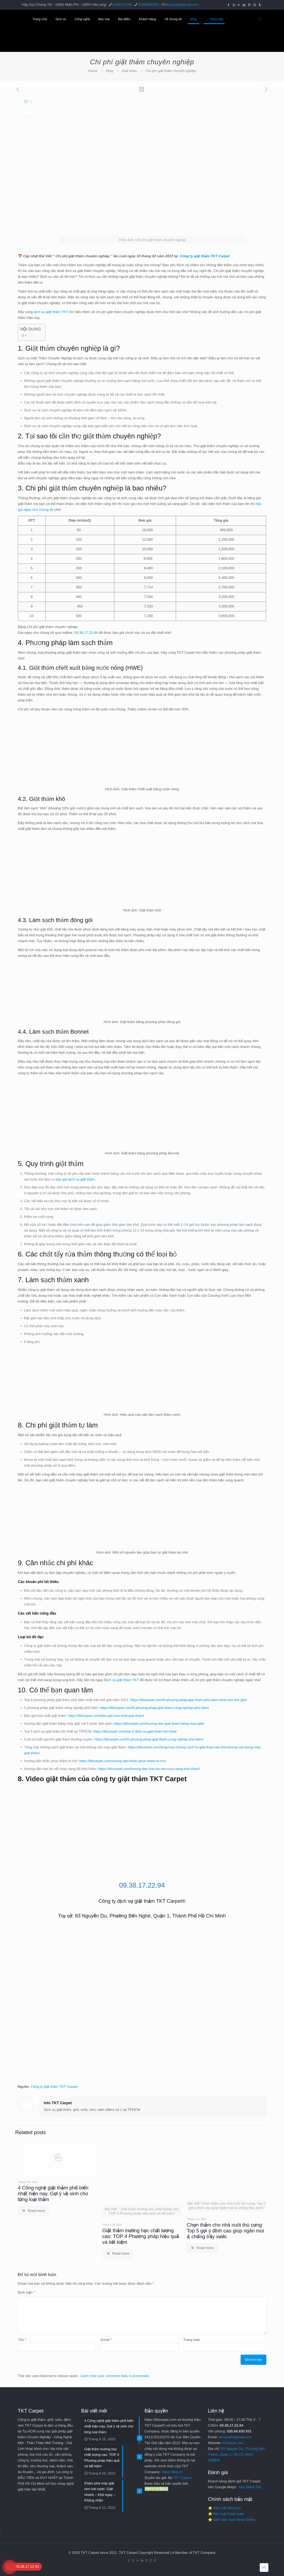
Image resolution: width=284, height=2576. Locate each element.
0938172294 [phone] (122, 5)
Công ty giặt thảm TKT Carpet (205, 256)
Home (92, 71)
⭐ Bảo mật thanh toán (226, 2514)
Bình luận (26, 2292)
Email (106, 2340)
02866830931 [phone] (149, 5)
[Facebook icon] (228, 5)
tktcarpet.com (233, 2443)
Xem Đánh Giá (249, 2487)
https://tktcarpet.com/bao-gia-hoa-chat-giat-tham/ (106, 1716)
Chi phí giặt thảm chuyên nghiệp (171, 71)
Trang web (191, 2340)
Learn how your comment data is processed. (115, 2376)
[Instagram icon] (254, 5)
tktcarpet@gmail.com (235, 2437)
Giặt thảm (129, 71)
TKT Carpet (182, 2478)
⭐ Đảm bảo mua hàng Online (232, 2520)
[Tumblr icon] (259, 5)
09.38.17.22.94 (86, 633)
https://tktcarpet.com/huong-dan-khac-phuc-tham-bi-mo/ (122, 1761)
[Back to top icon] (264, 2567)
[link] (142, 2068)
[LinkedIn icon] (244, 5)
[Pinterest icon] (249, 5)
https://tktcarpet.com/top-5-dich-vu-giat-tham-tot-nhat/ (135, 1731)
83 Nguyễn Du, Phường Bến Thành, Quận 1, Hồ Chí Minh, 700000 (236, 2454)
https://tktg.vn (172, 2472)
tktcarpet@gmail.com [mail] (182, 5)
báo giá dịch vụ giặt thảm (75, 1179)
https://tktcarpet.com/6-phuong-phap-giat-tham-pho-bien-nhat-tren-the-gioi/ (188, 1700)
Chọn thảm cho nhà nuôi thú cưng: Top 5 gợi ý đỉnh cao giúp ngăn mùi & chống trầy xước (225, 2230)
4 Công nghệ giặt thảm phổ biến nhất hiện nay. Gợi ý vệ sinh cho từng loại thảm (53, 2193)
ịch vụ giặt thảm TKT (123, 1680)
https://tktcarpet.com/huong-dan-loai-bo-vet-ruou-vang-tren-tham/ (149, 1769)
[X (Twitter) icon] (233, 5)
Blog (109, 71)
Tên (22, 2340)
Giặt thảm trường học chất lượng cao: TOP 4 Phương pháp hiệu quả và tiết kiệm (140, 2236)
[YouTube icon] (239, 5)
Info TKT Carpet (58, 2103)
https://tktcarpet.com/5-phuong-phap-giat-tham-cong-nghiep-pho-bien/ (154, 1708)
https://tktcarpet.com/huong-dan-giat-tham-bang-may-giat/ (159, 1724)
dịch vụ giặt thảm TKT (51, 312)
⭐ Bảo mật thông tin (224, 2508)
